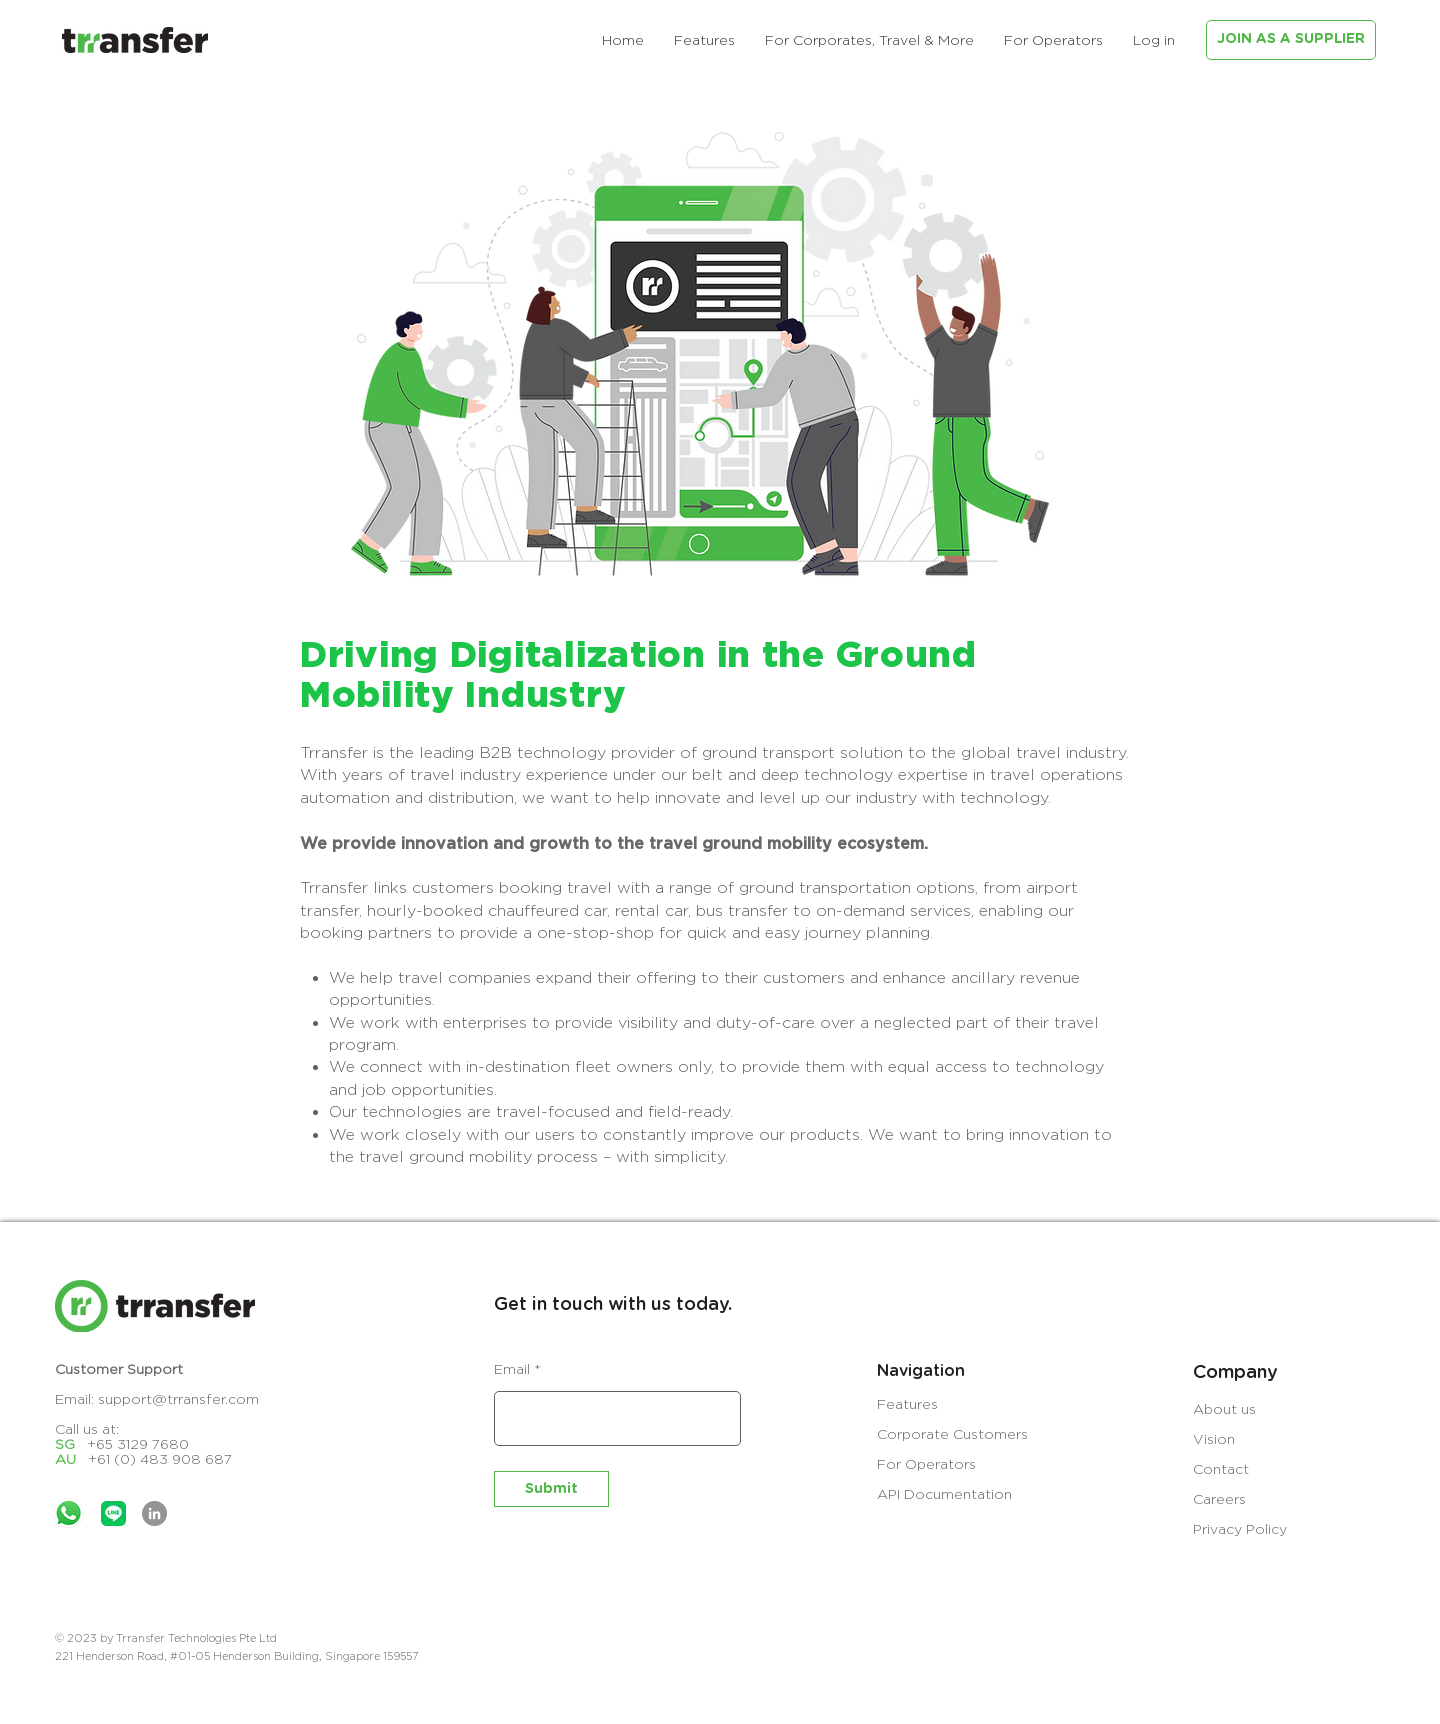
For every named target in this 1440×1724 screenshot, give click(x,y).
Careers (1219, 1498)
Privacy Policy (1240, 1528)
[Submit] (551, 1489)
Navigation (921, 1371)
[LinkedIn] (154, 1513)
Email (512, 1369)
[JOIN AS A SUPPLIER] (1291, 40)
